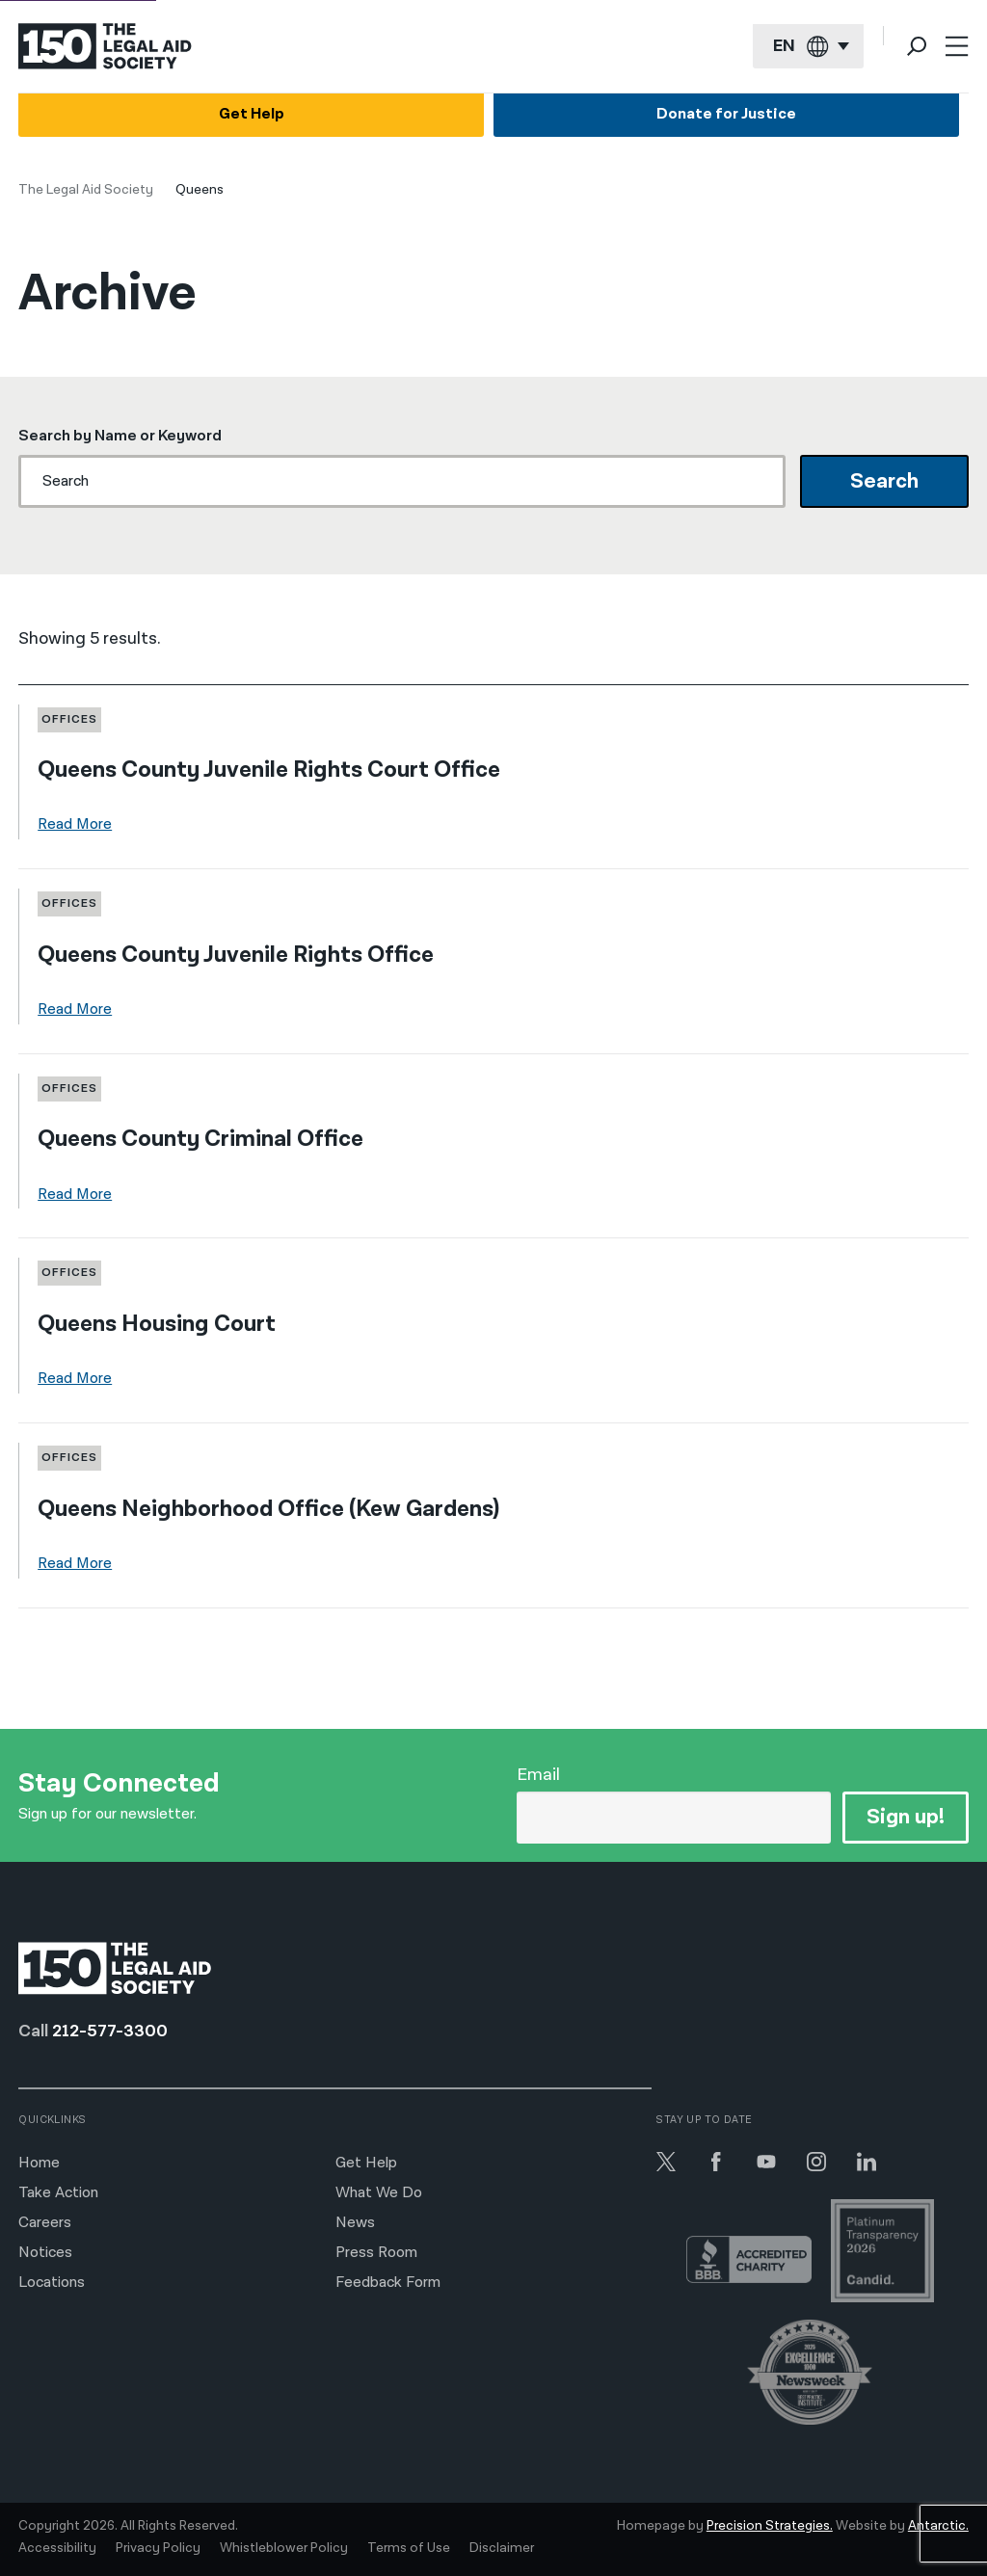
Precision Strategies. (770, 2526)
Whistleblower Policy (284, 2548)
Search (884, 481)
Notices (45, 2253)
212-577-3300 (110, 2031)
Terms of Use (408, 2548)
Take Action (58, 2193)
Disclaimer (501, 2548)
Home (39, 2163)
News (355, 2223)
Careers (44, 2223)
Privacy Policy (158, 2548)
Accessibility (57, 2548)
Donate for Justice (726, 114)
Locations (51, 2282)
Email (538, 1775)
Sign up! (906, 1817)
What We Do (378, 2193)
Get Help (251, 114)
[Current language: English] (808, 47)
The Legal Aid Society (85, 190)
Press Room (376, 2253)
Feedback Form (387, 2282)
